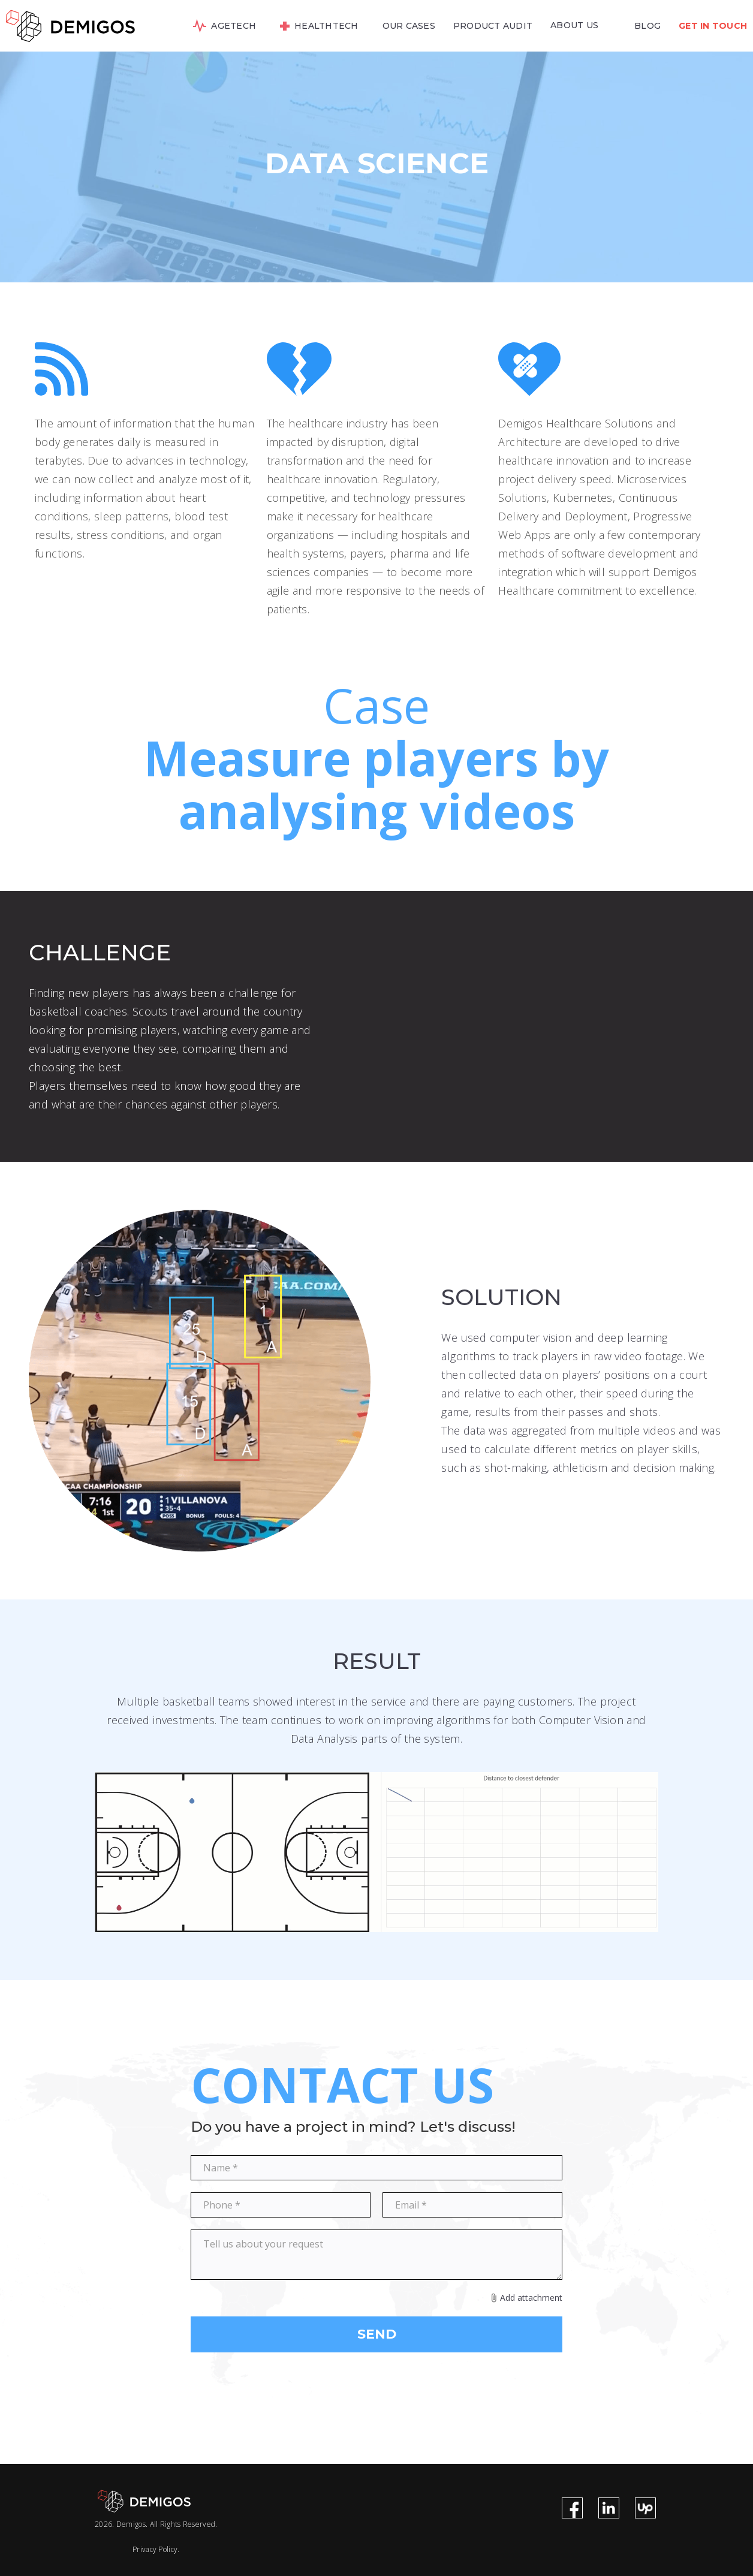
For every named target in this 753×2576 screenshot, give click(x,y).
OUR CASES (408, 25)
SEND (376, 2334)
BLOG (647, 25)
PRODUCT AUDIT (492, 25)
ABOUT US (574, 25)
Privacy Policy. (156, 2549)
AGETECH (233, 25)
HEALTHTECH (326, 25)
